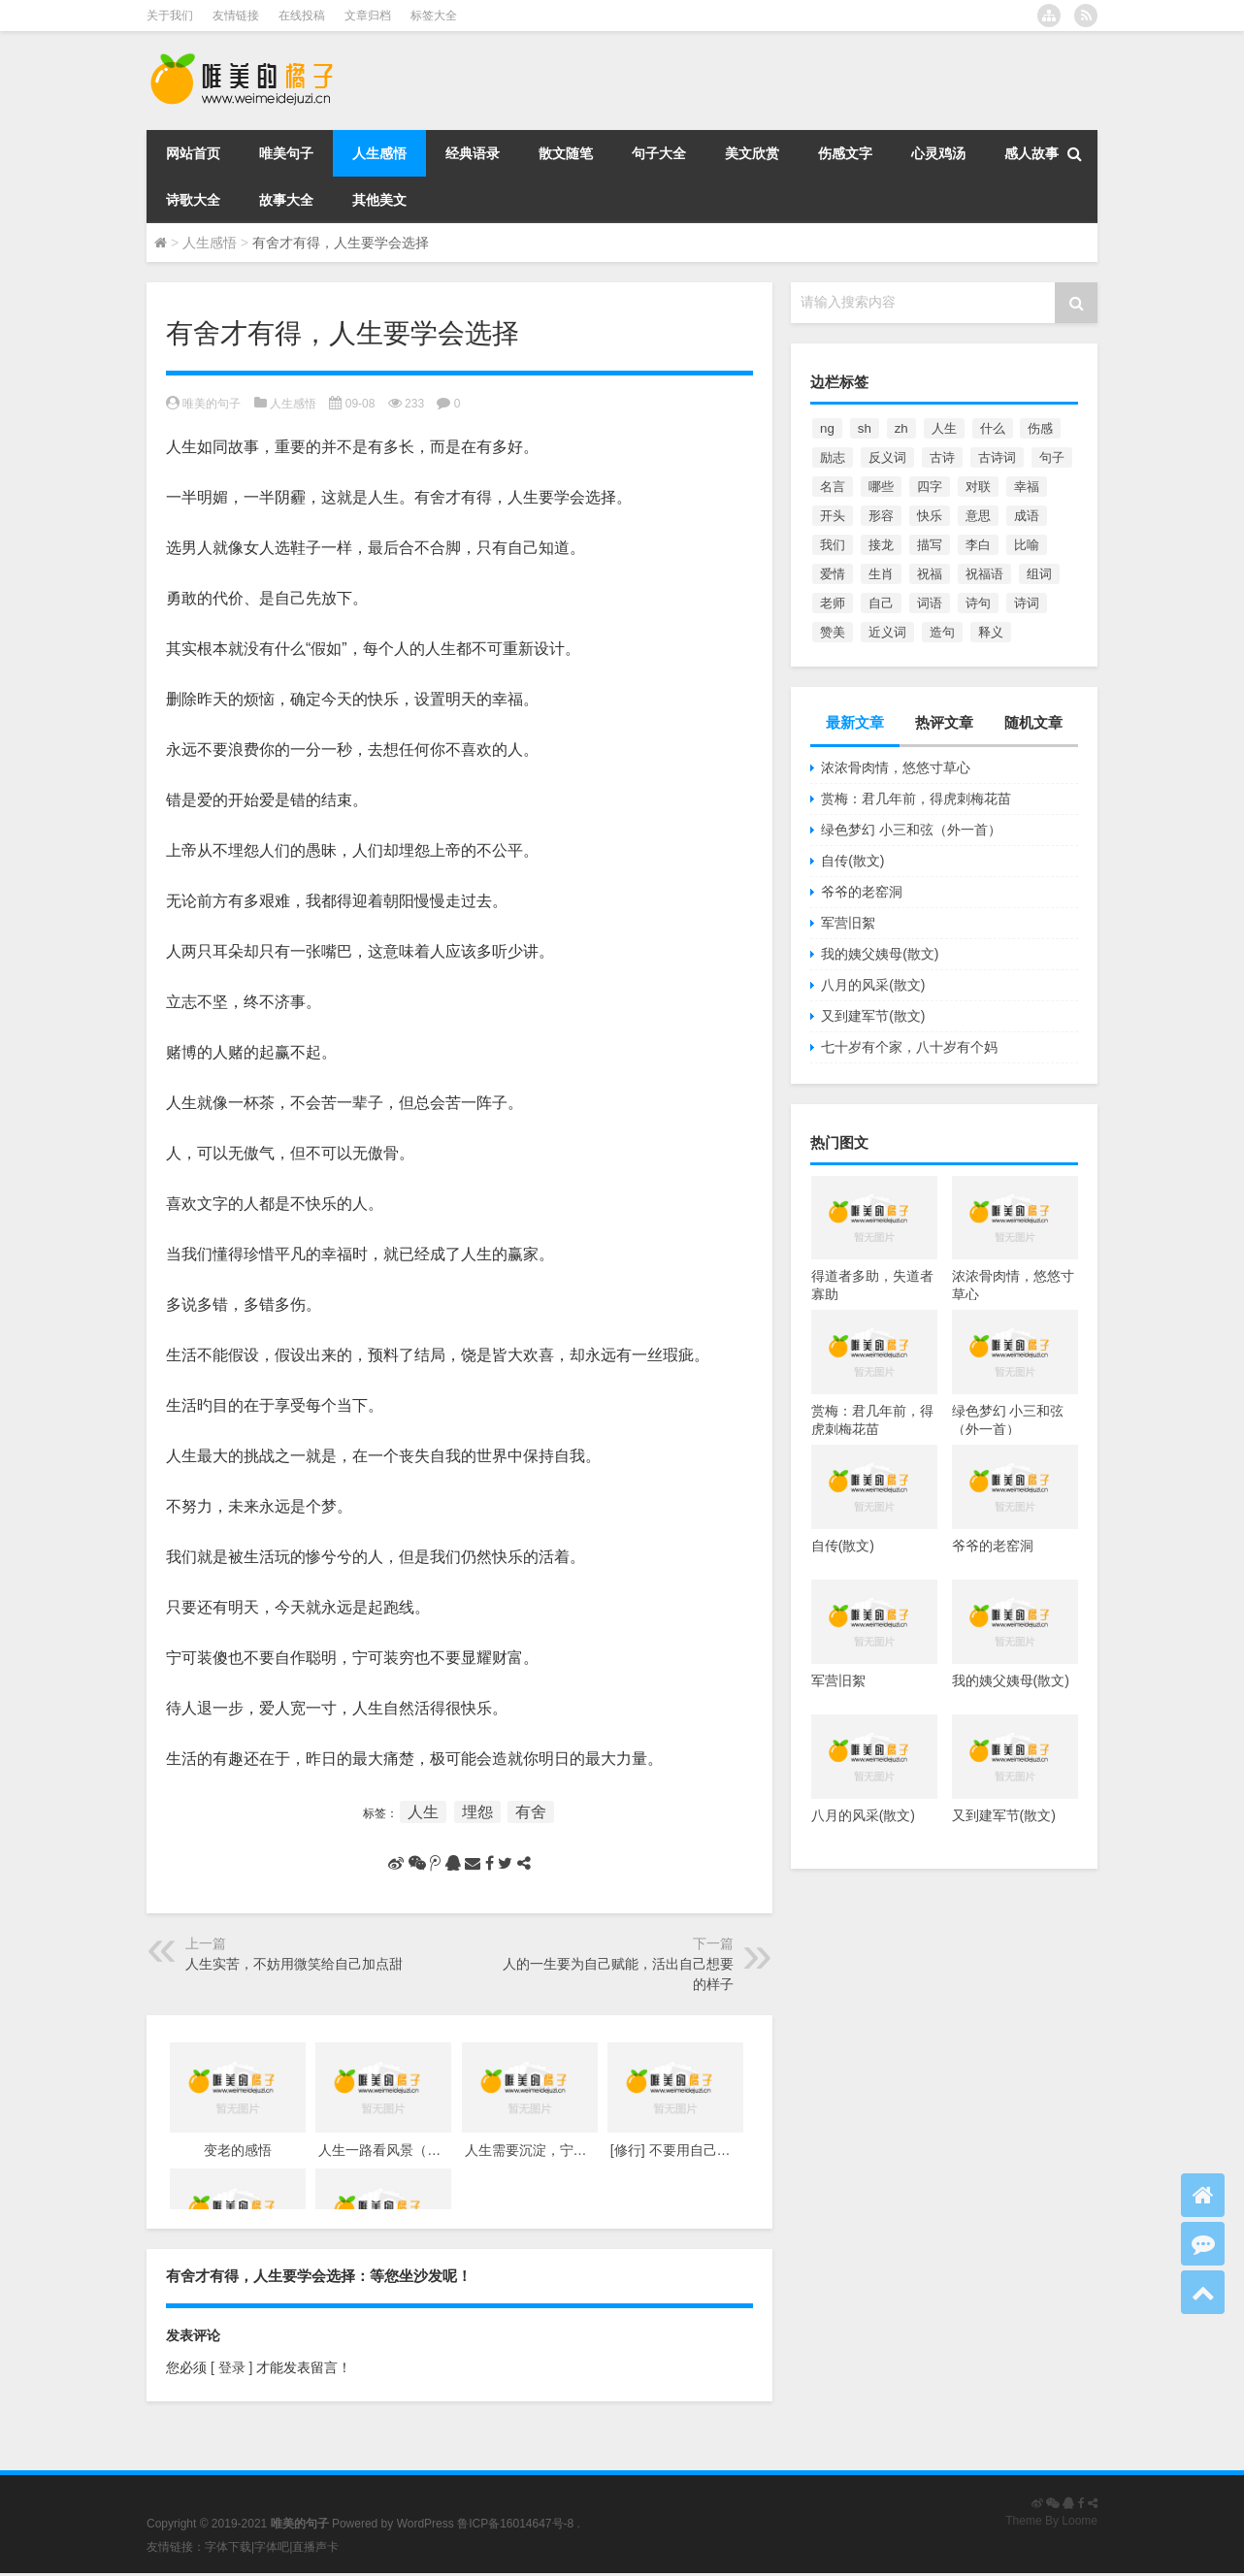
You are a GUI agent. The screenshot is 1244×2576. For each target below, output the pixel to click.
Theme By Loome (1051, 2520)
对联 (978, 486)
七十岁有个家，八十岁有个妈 (909, 1047)
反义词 (887, 457)
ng (827, 428)
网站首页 (193, 153)
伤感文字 (845, 153)
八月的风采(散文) (873, 985)
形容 (881, 515)
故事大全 (286, 200)
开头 (832, 515)
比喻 (1026, 545)
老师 (832, 603)
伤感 (1040, 428)
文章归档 (367, 15)
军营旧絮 (848, 922)
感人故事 (1031, 153)
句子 (1051, 457)
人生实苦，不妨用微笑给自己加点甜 (294, 1964)
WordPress (425, 2523)
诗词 (1026, 603)
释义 (990, 632)
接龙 (881, 545)
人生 (423, 1812)
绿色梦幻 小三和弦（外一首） (911, 829)
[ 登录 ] (231, 2367)
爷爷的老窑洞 (861, 891)
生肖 (881, 574)
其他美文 (379, 200)
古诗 (942, 457)
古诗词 (997, 457)
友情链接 (236, 15)
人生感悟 (379, 153)
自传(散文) (852, 860)
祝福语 (984, 574)
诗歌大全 (193, 200)
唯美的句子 (211, 403)
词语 (929, 603)
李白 (978, 545)
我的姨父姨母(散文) (879, 954)
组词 (1039, 574)
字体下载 (228, 2547)
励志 (832, 457)
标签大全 (433, 15)
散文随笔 (566, 153)
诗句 (978, 603)
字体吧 (271, 2547)
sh (864, 428)
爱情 (832, 574)
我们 (832, 545)
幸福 (1026, 486)
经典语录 (472, 153)
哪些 (881, 486)
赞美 (832, 632)
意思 (978, 515)
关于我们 (170, 15)
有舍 (530, 1812)
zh (901, 428)
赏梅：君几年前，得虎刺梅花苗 (916, 798)
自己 (881, 603)
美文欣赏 (752, 153)
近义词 (887, 632)
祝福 (929, 574)
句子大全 (659, 153)
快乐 (929, 515)
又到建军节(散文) (873, 1016)
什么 (992, 428)
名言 (832, 486)
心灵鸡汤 (938, 153)
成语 (1026, 515)
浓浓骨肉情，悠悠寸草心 (895, 767)
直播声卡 (315, 2547)
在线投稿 (301, 15)
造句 (942, 632)
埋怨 (477, 1812)
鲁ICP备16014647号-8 (515, 2523)
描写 (929, 545)
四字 (929, 486)
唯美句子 (286, 153)
